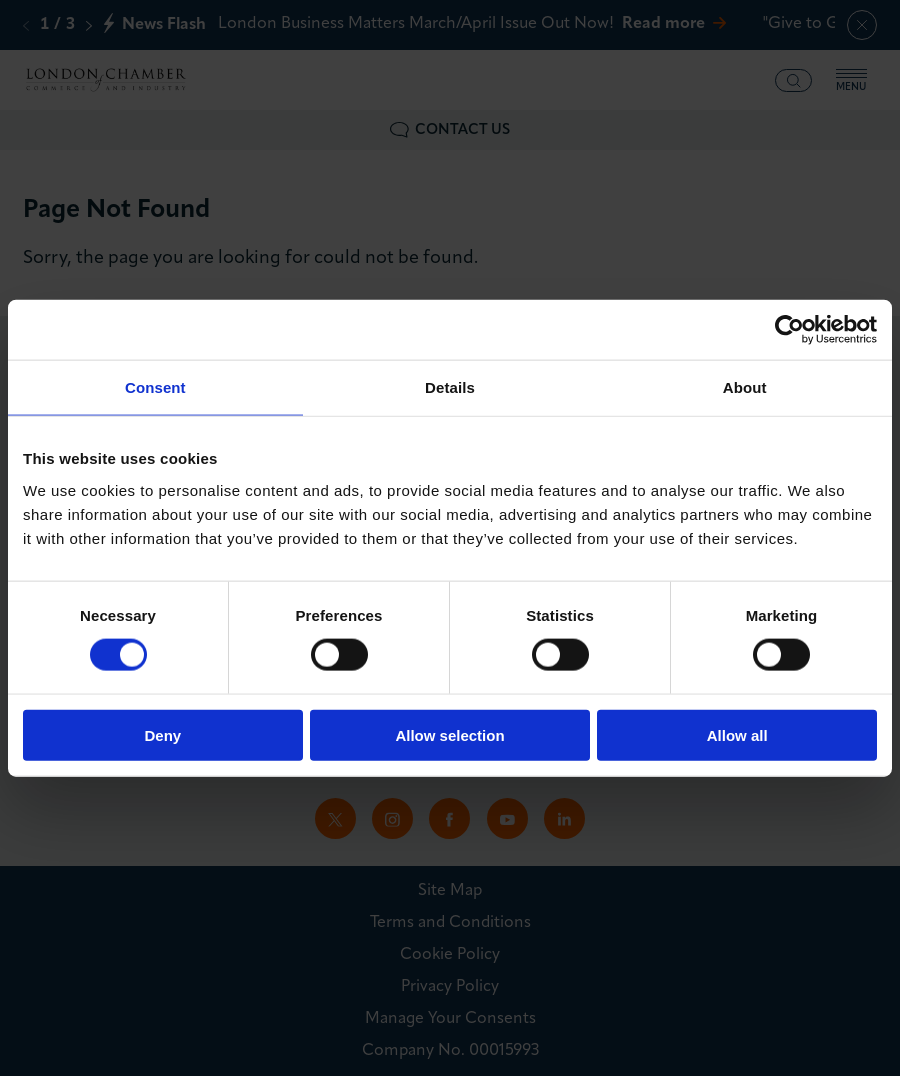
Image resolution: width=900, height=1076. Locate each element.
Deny (162, 734)
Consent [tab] (155, 387)
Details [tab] (450, 387)
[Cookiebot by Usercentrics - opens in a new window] (789, 330)
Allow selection (449, 734)
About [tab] (745, 387)
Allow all (737, 734)
